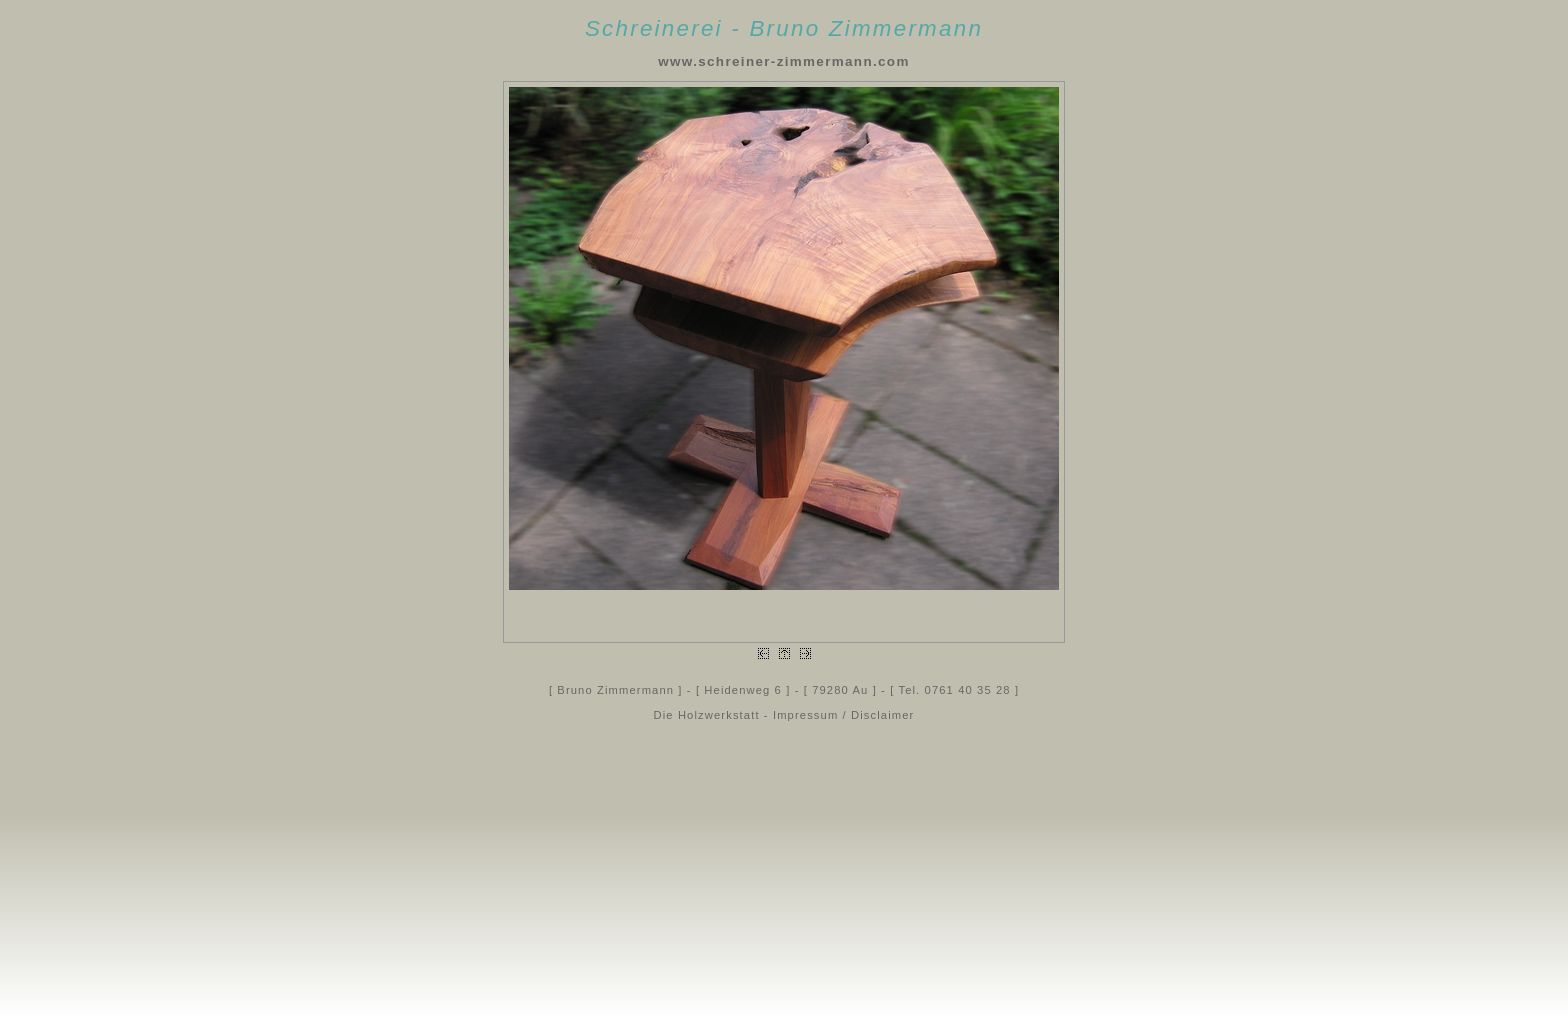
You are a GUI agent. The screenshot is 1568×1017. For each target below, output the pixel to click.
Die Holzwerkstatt (707, 715)
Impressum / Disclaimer (844, 715)
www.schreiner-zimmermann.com (783, 61)
